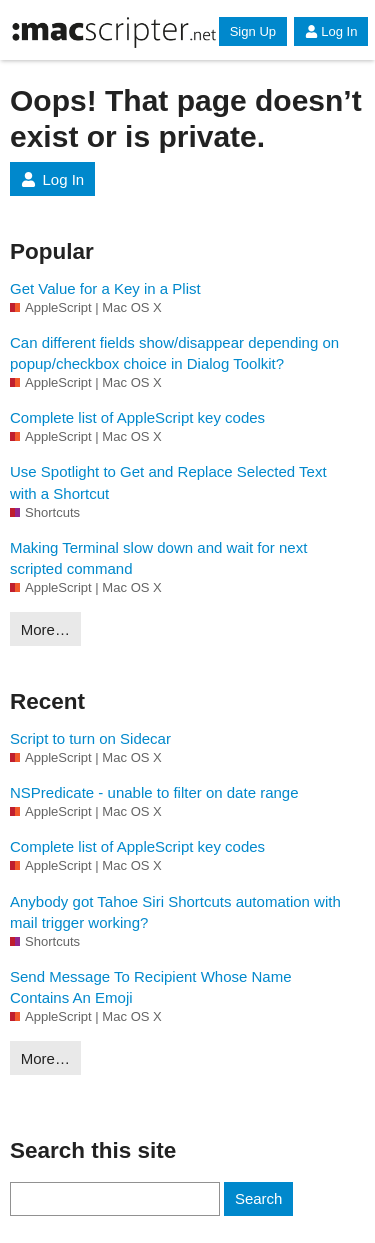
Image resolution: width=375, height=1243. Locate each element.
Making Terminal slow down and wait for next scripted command (158, 558)
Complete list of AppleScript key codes (137, 417)
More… (45, 629)
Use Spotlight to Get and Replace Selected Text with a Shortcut (168, 482)
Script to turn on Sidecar (90, 738)
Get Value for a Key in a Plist (105, 288)
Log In (331, 31)
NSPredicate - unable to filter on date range (154, 792)
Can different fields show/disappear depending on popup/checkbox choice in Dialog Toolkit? (174, 353)
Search (259, 1198)
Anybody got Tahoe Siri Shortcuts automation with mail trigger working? (175, 912)
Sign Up (253, 31)
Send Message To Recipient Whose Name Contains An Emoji (151, 987)
